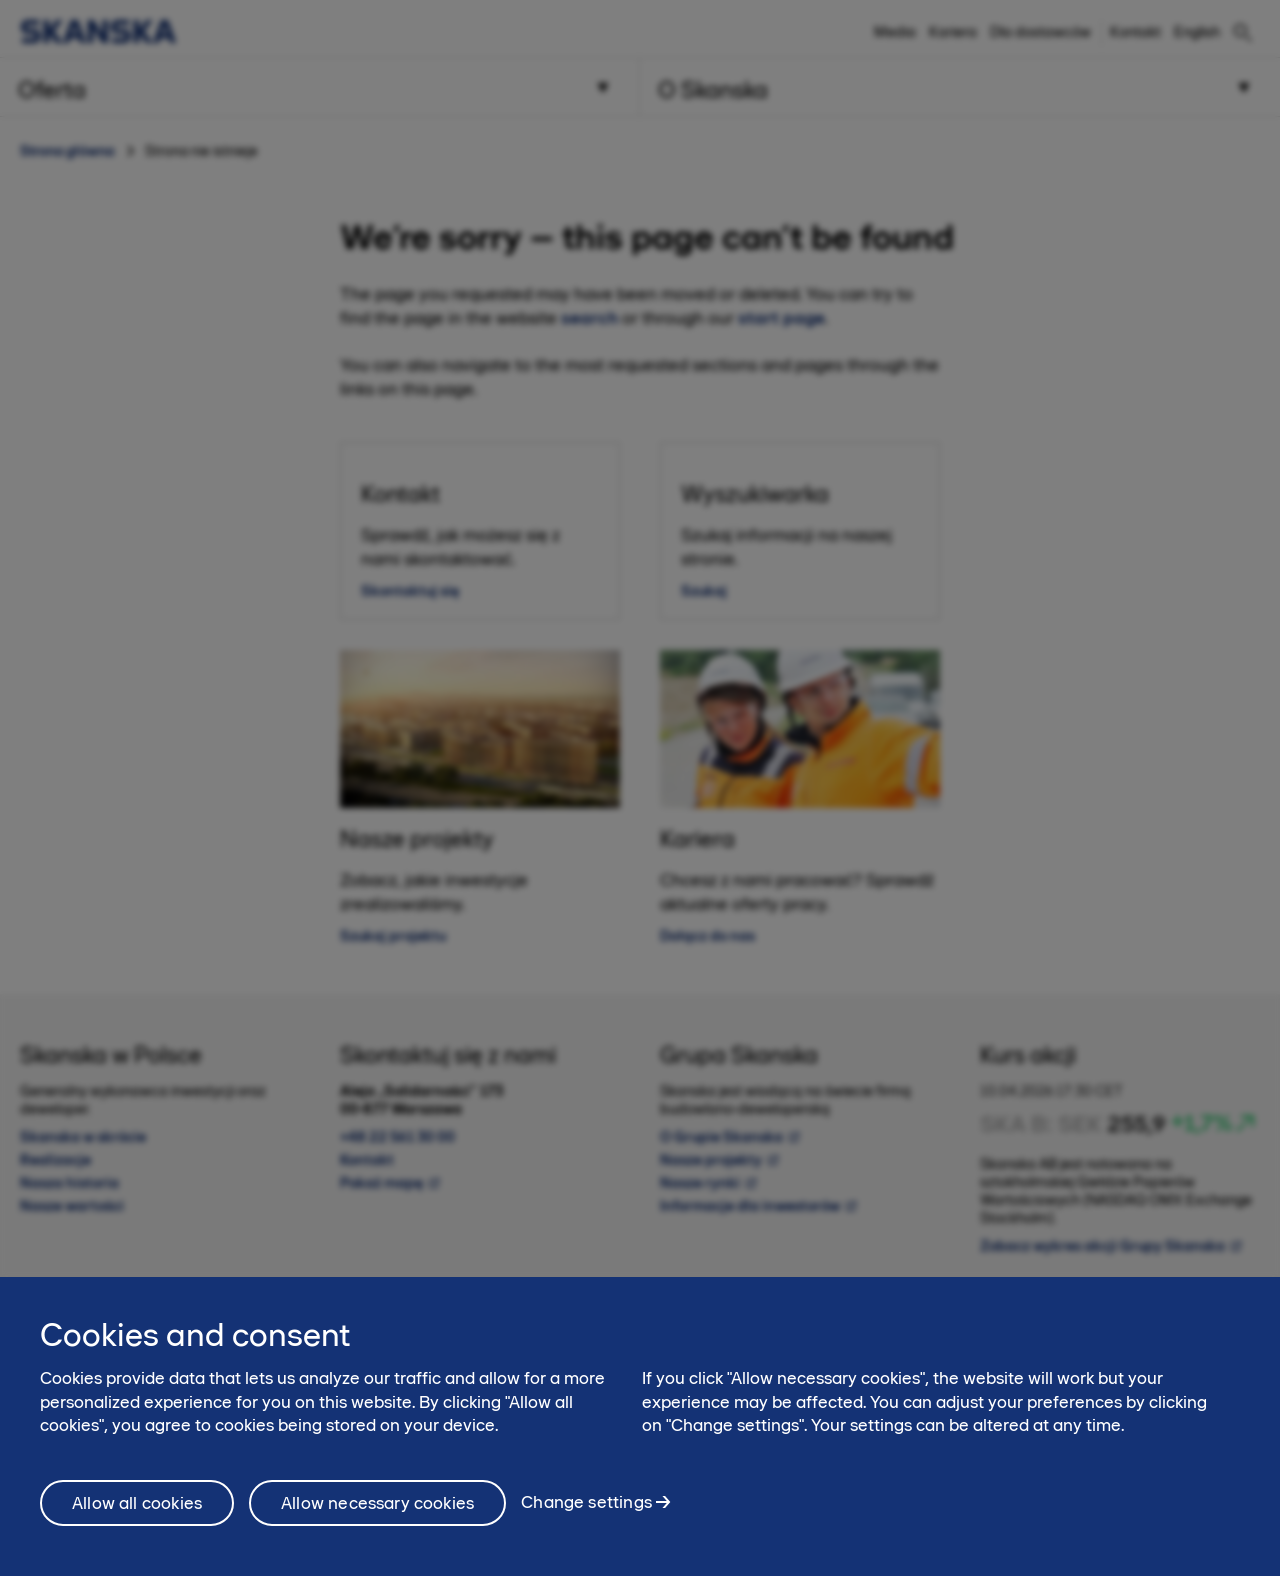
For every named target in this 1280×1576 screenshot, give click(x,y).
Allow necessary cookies (377, 1520)
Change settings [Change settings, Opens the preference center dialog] (586, 1520)
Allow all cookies (137, 1520)
